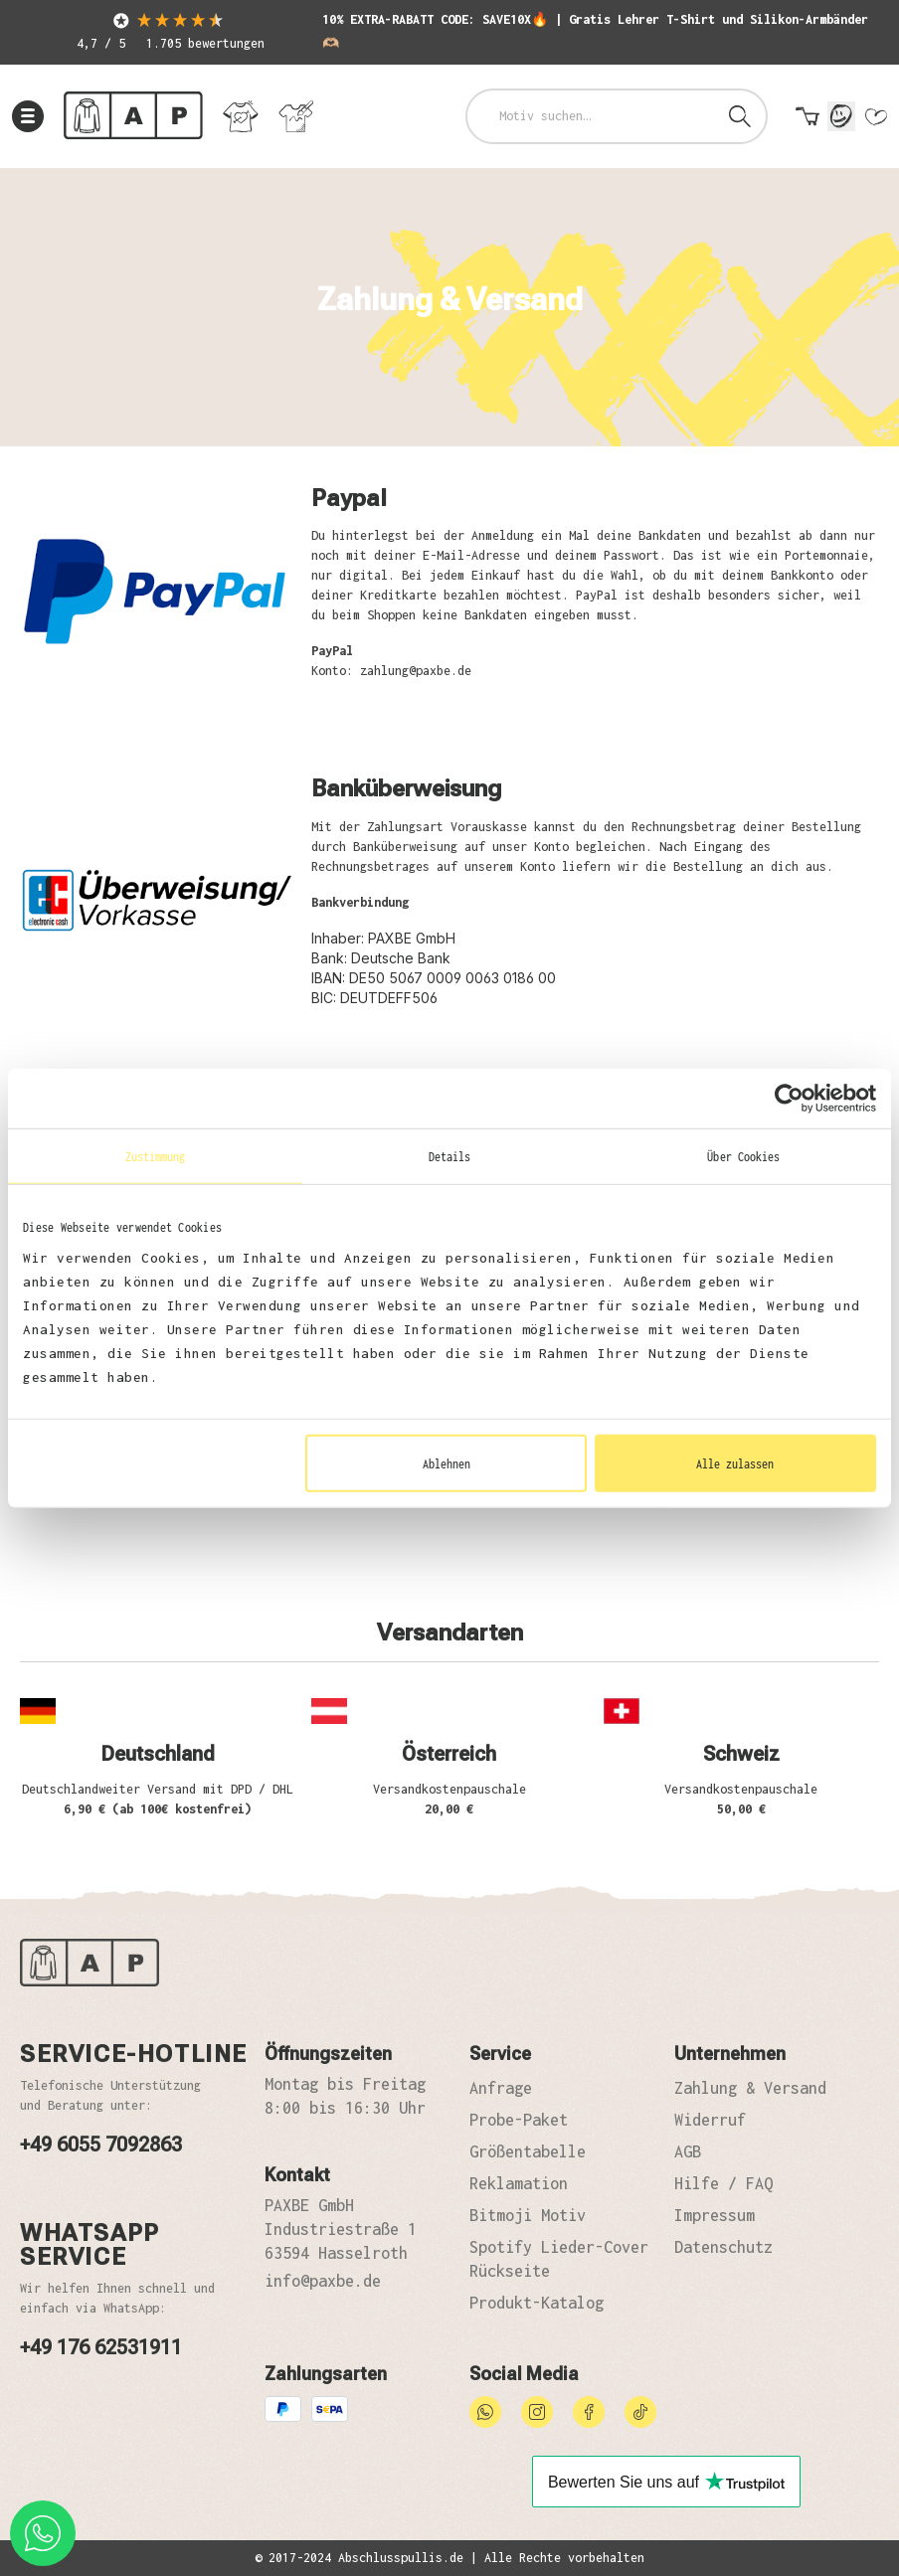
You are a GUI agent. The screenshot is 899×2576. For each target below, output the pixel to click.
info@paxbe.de (323, 2281)
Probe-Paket (518, 2120)
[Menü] (28, 116)
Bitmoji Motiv (527, 2215)
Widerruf (710, 2120)
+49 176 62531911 (101, 2347)
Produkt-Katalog (536, 2303)
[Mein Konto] (841, 116)
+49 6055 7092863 (101, 2144)
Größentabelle (527, 2151)
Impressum (714, 2215)
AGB (687, 2151)
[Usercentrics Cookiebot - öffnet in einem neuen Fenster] (789, 1098)
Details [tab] (450, 1155)
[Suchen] (740, 116)
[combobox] (591, 116)
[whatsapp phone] (43, 2533)
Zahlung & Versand (750, 2088)
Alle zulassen (735, 1463)
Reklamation (518, 2183)
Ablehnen (446, 1463)
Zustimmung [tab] (155, 1155)
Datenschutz (723, 2247)
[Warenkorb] (807, 120)
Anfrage (500, 2088)
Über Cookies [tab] (743, 1155)
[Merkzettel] (875, 120)
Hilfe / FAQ (723, 2183)
